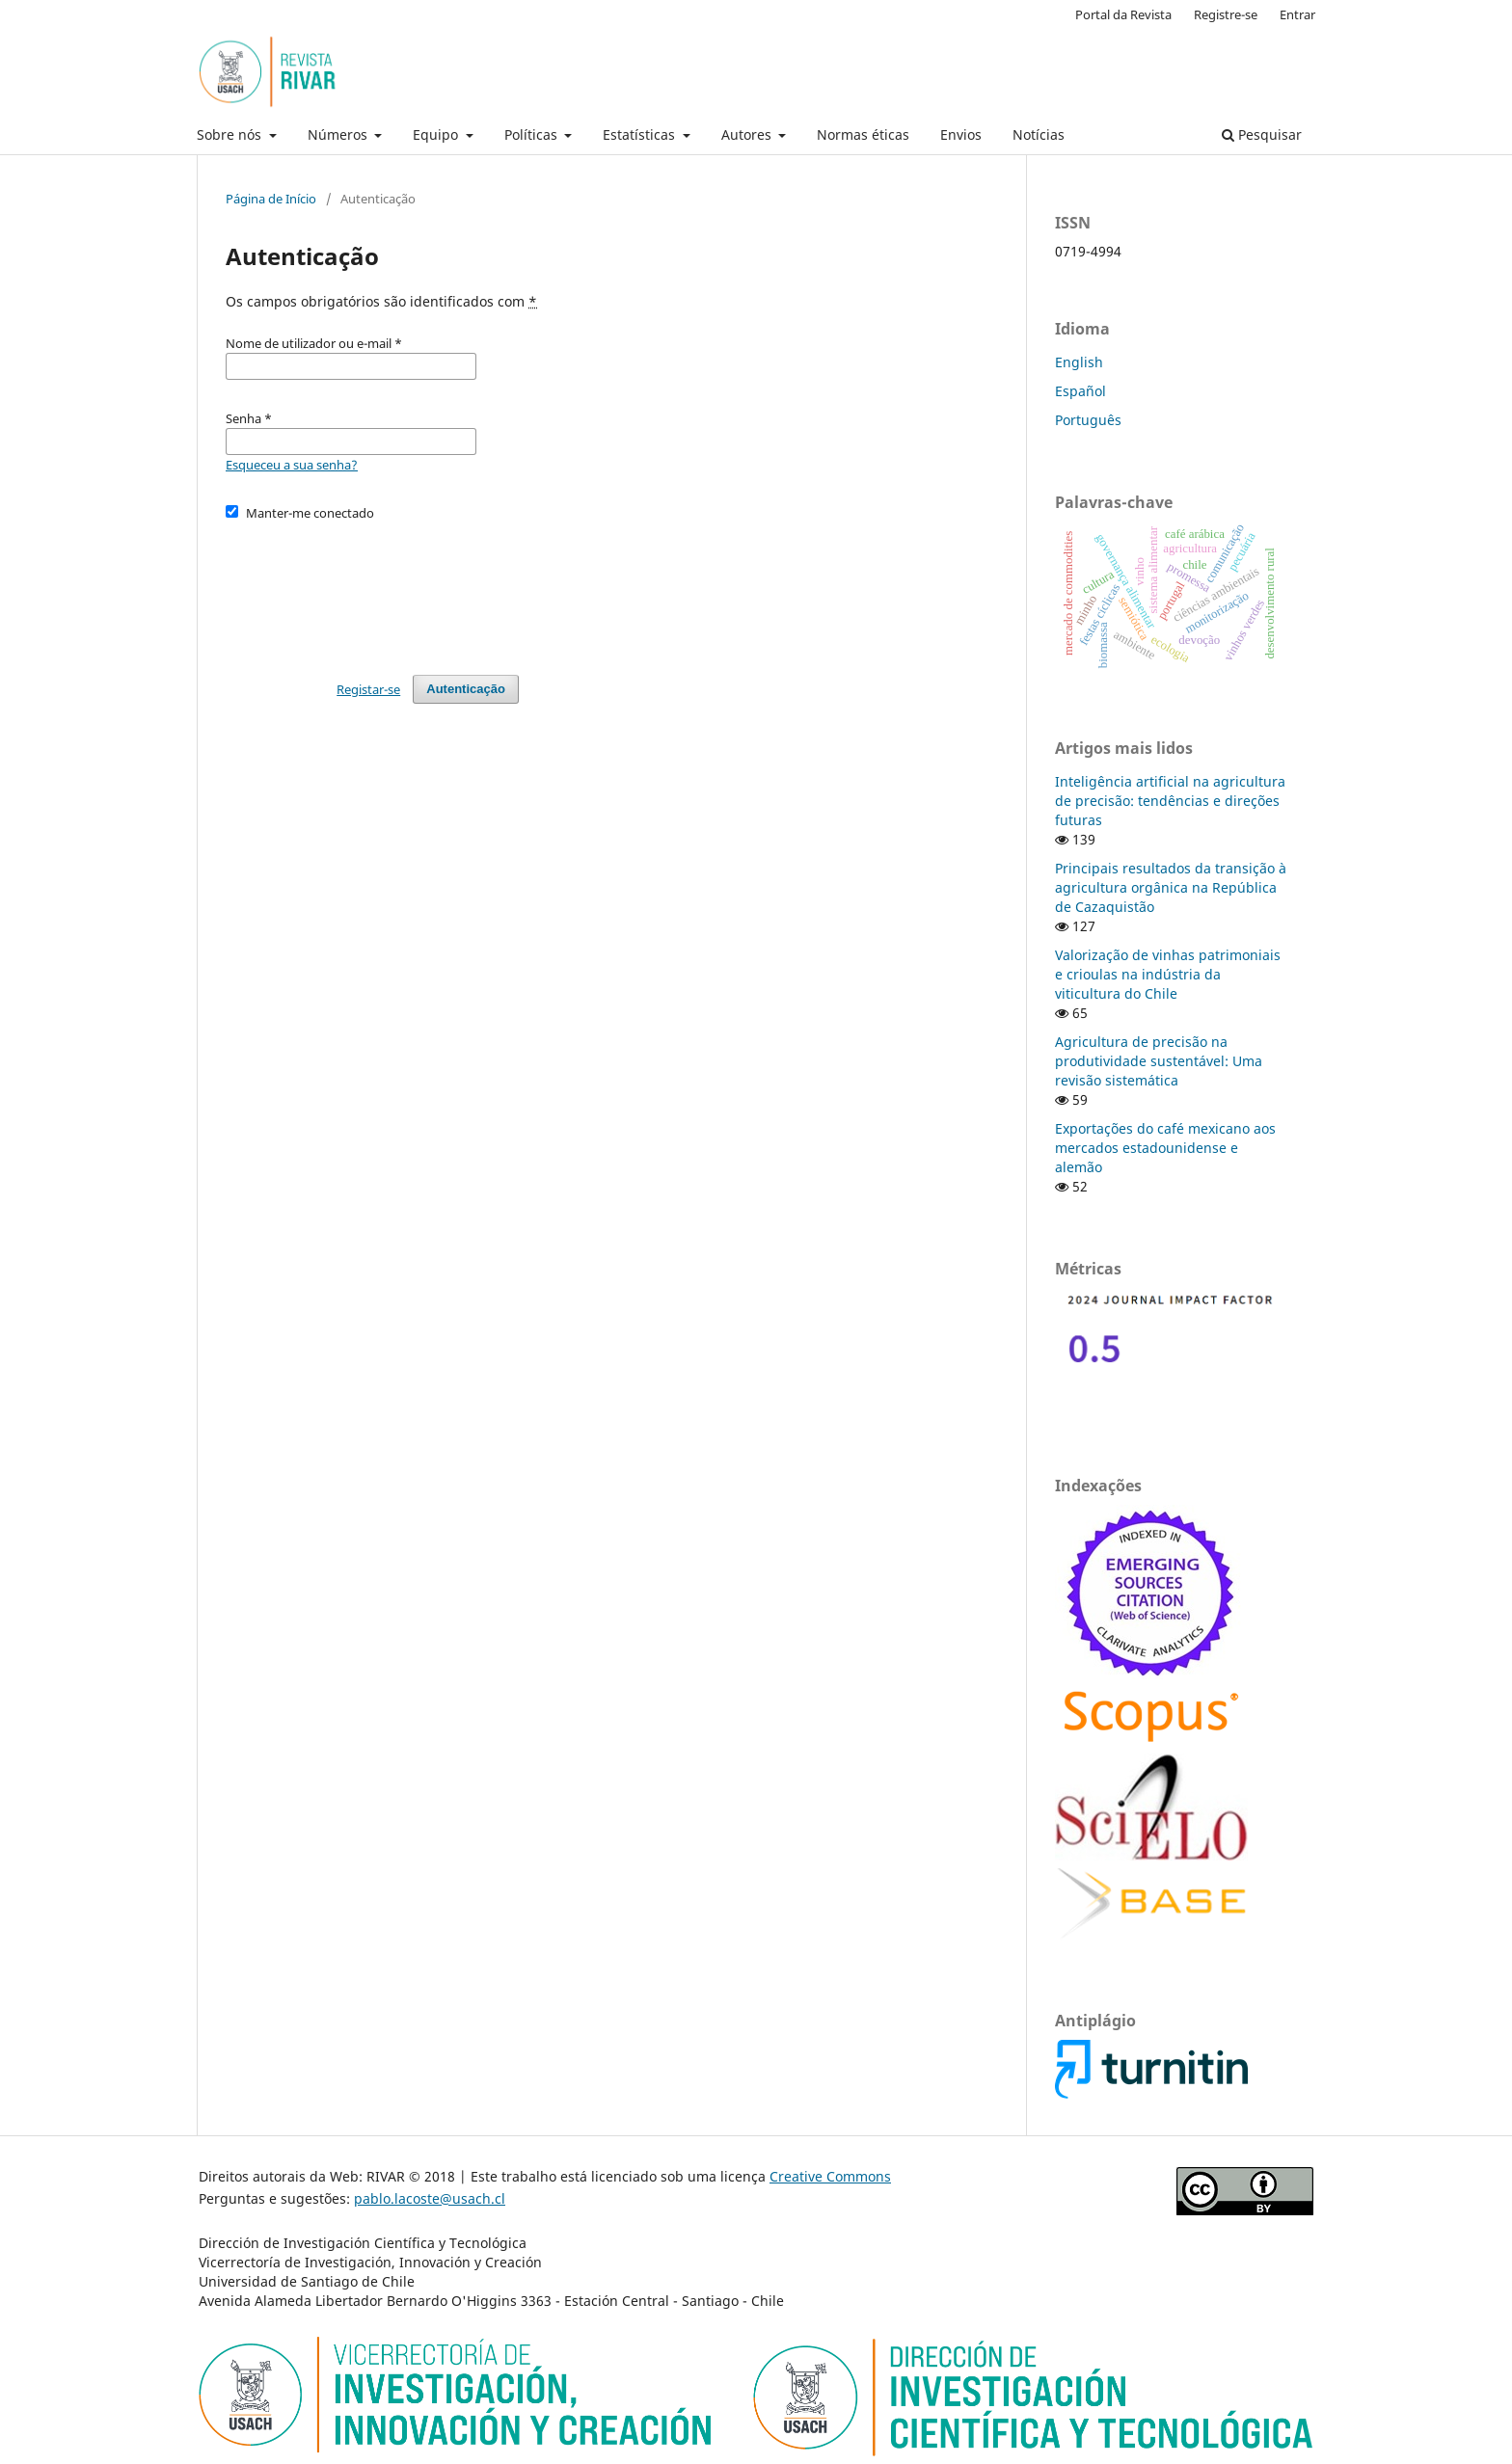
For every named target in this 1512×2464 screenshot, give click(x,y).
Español (1080, 391)
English (1079, 362)
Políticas (532, 134)
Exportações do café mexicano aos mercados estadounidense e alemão (1165, 1147)
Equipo (437, 134)
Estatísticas (641, 134)
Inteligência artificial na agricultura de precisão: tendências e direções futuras (1170, 800)
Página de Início (271, 198)
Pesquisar (1262, 134)
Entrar (1297, 14)
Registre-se (1225, 14)
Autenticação (465, 689)
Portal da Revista (1123, 14)
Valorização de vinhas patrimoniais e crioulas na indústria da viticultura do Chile (1168, 974)
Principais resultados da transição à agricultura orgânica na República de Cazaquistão (1170, 887)
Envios (961, 134)
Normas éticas (863, 134)
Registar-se (368, 689)
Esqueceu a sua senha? (292, 464)
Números (339, 134)
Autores (748, 134)
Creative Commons (830, 2176)
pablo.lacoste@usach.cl (429, 2198)
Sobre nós (231, 134)
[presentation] (372, 589)
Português (1088, 420)
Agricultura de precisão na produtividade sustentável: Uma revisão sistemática (1158, 1060)
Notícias (1038, 134)
